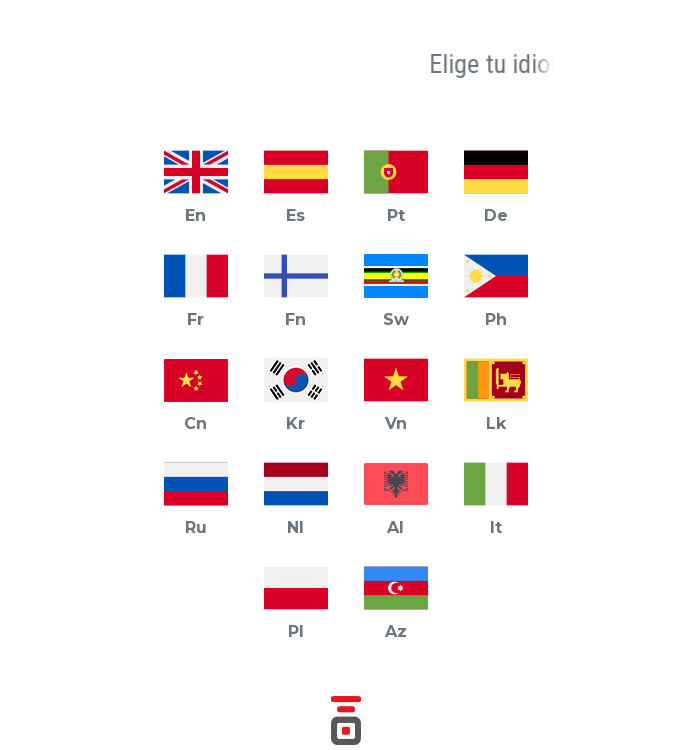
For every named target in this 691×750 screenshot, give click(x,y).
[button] (124, 65)
